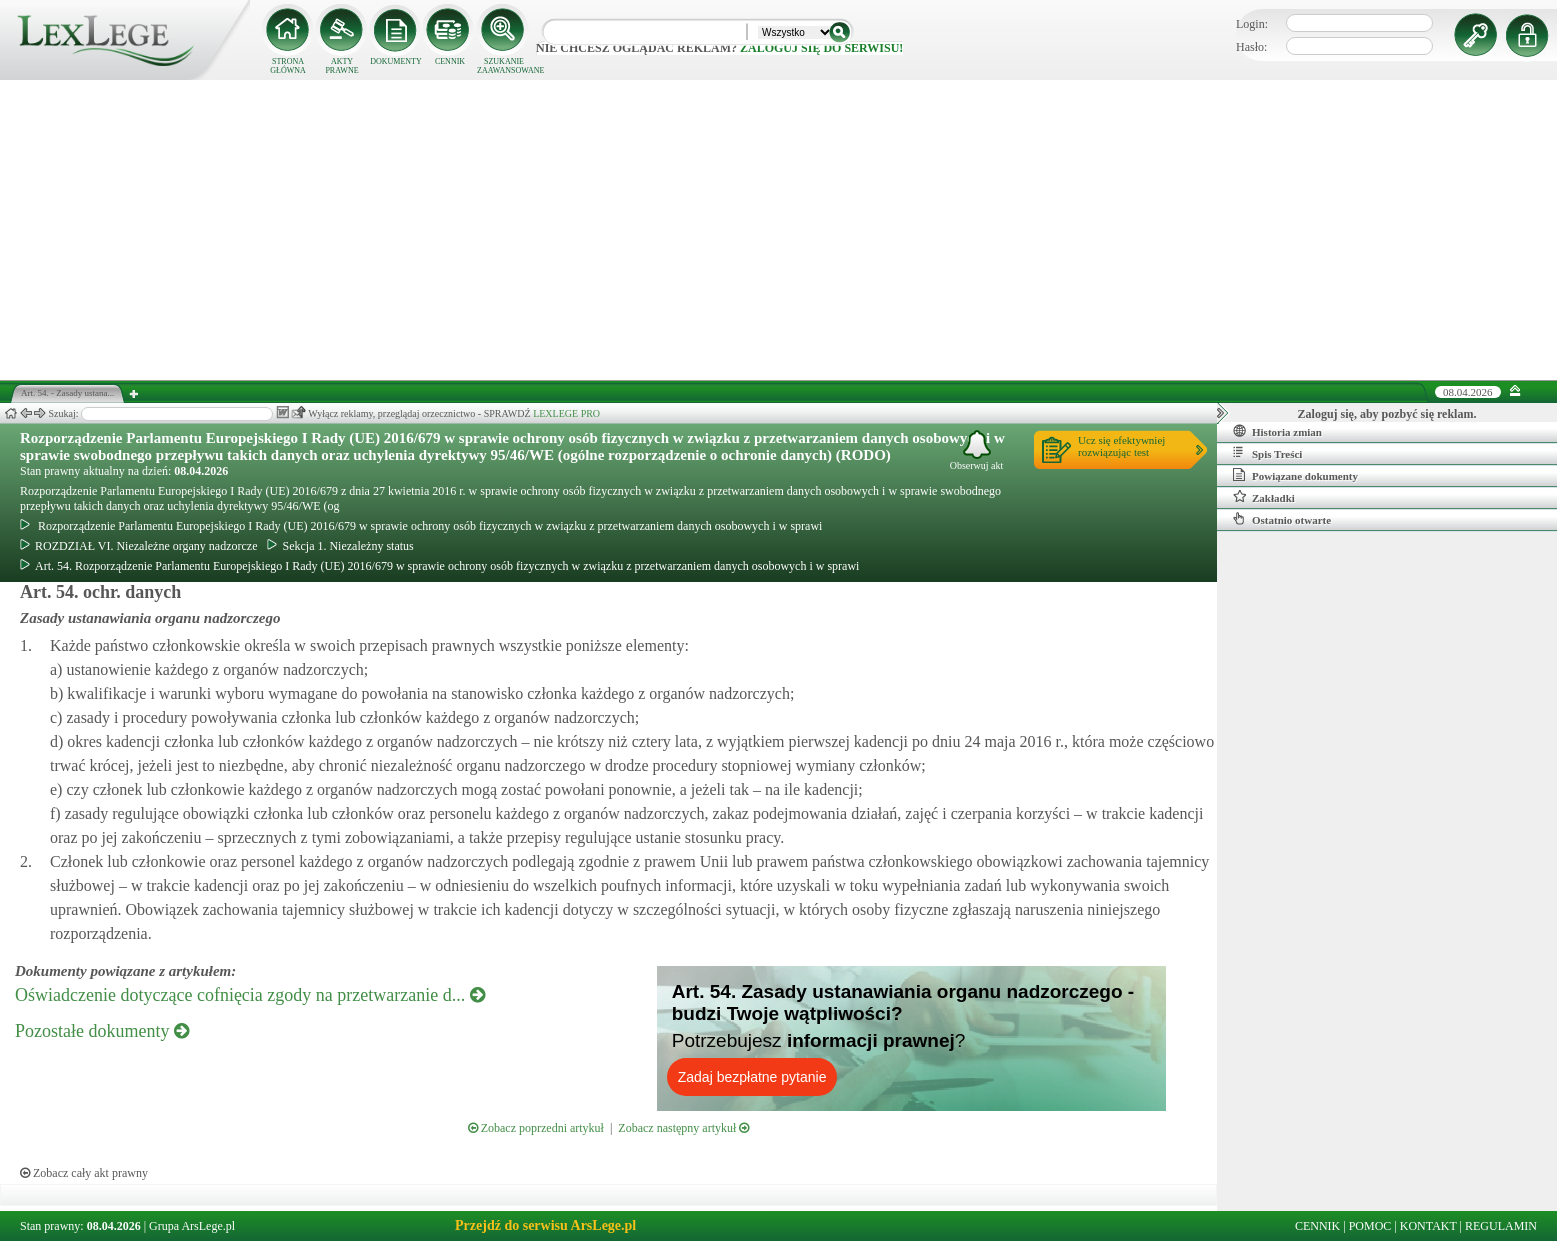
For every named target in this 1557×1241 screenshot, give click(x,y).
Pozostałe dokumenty (102, 1031)
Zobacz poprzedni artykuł (536, 1128)
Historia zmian (1277, 431)
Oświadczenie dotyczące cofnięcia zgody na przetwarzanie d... (250, 995)
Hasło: (1251, 47)
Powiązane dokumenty (1295, 475)
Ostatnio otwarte (1282, 519)
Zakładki (1264, 497)
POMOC (1370, 1226)
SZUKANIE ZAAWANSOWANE (504, 66)
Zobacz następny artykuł (683, 1128)
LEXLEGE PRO (566, 413)
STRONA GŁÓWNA (288, 66)
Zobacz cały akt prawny (84, 1173)
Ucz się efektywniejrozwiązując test (1121, 446)
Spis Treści (1267, 453)
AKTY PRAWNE (341, 66)
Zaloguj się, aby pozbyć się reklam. (1387, 414)
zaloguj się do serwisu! (821, 48)
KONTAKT (1428, 1226)
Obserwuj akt (977, 450)
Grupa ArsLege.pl (192, 1226)
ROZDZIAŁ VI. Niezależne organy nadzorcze (138, 546)
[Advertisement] (779, 230)
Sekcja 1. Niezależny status (340, 546)
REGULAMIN (1501, 1226)
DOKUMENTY (396, 61)
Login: (1252, 24)
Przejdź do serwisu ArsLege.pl (545, 1225)
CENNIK (450, 61)
